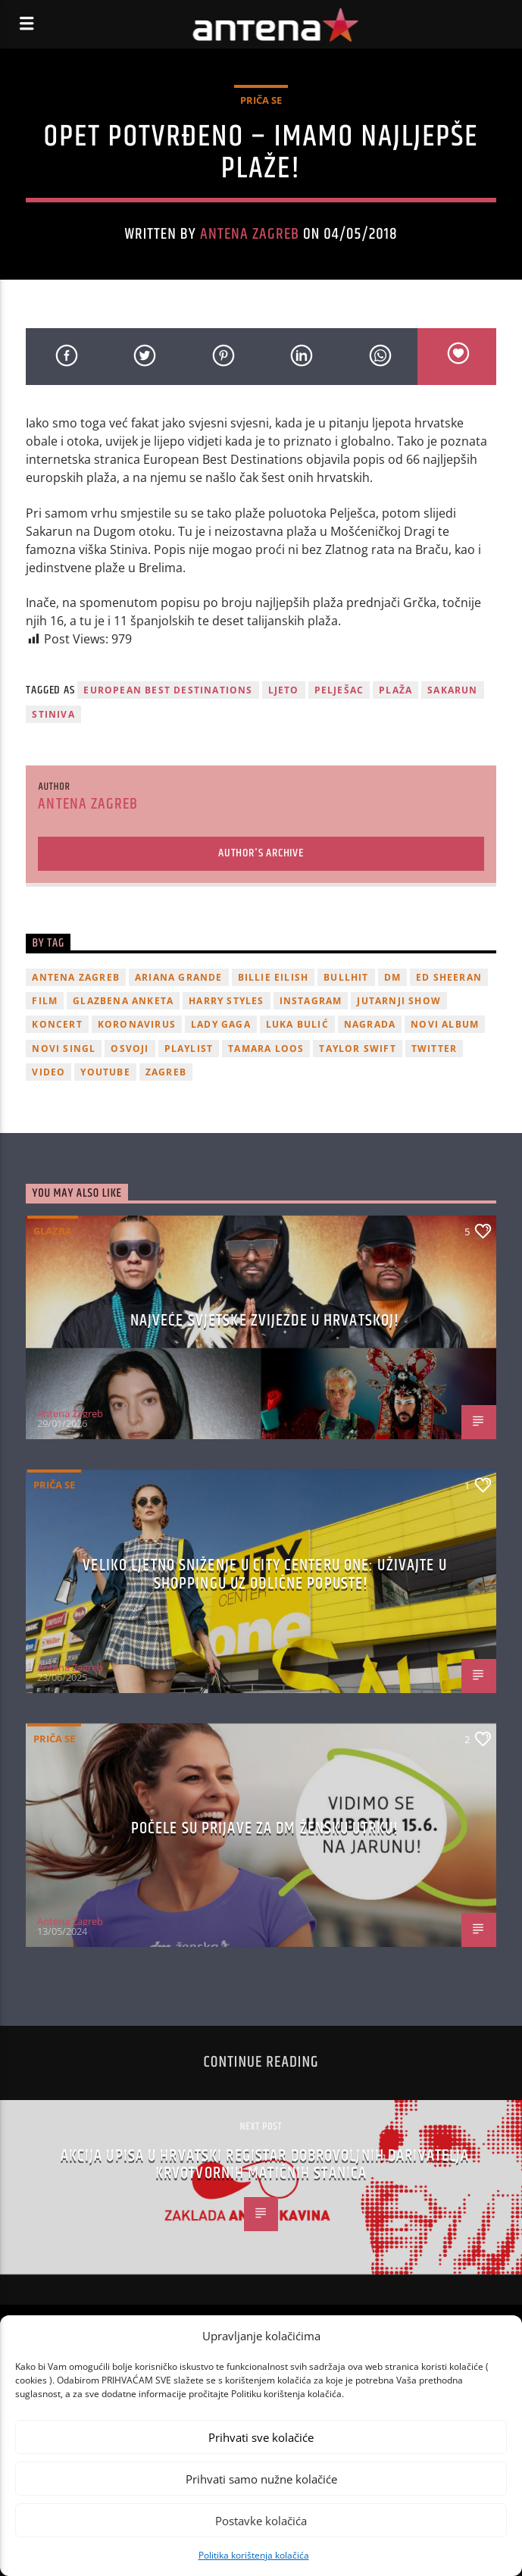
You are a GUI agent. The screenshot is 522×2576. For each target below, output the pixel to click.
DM (392, 977)
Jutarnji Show (399, 1000)
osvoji (129, 1048)
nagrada (369, 1024)
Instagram (311, 1000)
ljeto (283, 690)
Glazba (52, 1231)
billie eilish (273, 977)
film (45, 1000)
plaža (395, 690)
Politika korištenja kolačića (253, 2555)
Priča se (261, 100)
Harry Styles (226, 1000)
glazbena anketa (123, 1000)
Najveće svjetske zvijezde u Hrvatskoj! (265, 1320)
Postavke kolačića (261, 2520)
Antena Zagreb (250, 234)
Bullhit (346, 977)
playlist (189, 1048)
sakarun (452, 690)
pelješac (339, 690)
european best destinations (167, 690)
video (48, 1072)
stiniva (53, 714)
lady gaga (221, 1024)
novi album (445, 1024)
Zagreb (165, 1072)
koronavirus (137, 1024)
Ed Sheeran (449, 977)
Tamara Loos (266, 1048)
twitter (434, 1048)
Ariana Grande (179, 977)
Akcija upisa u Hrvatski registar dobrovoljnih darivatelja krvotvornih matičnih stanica (265, 2164)
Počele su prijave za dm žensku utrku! (265, 1828)
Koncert (57, 1024)
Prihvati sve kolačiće (261, 2437)
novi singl (63, 1048)
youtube (105, 1072)
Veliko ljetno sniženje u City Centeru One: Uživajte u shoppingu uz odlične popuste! (264, 1574)
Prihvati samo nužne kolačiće (261, 2479)
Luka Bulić (297, 1024)
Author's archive (261, 853)
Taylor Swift (357, 1048)
